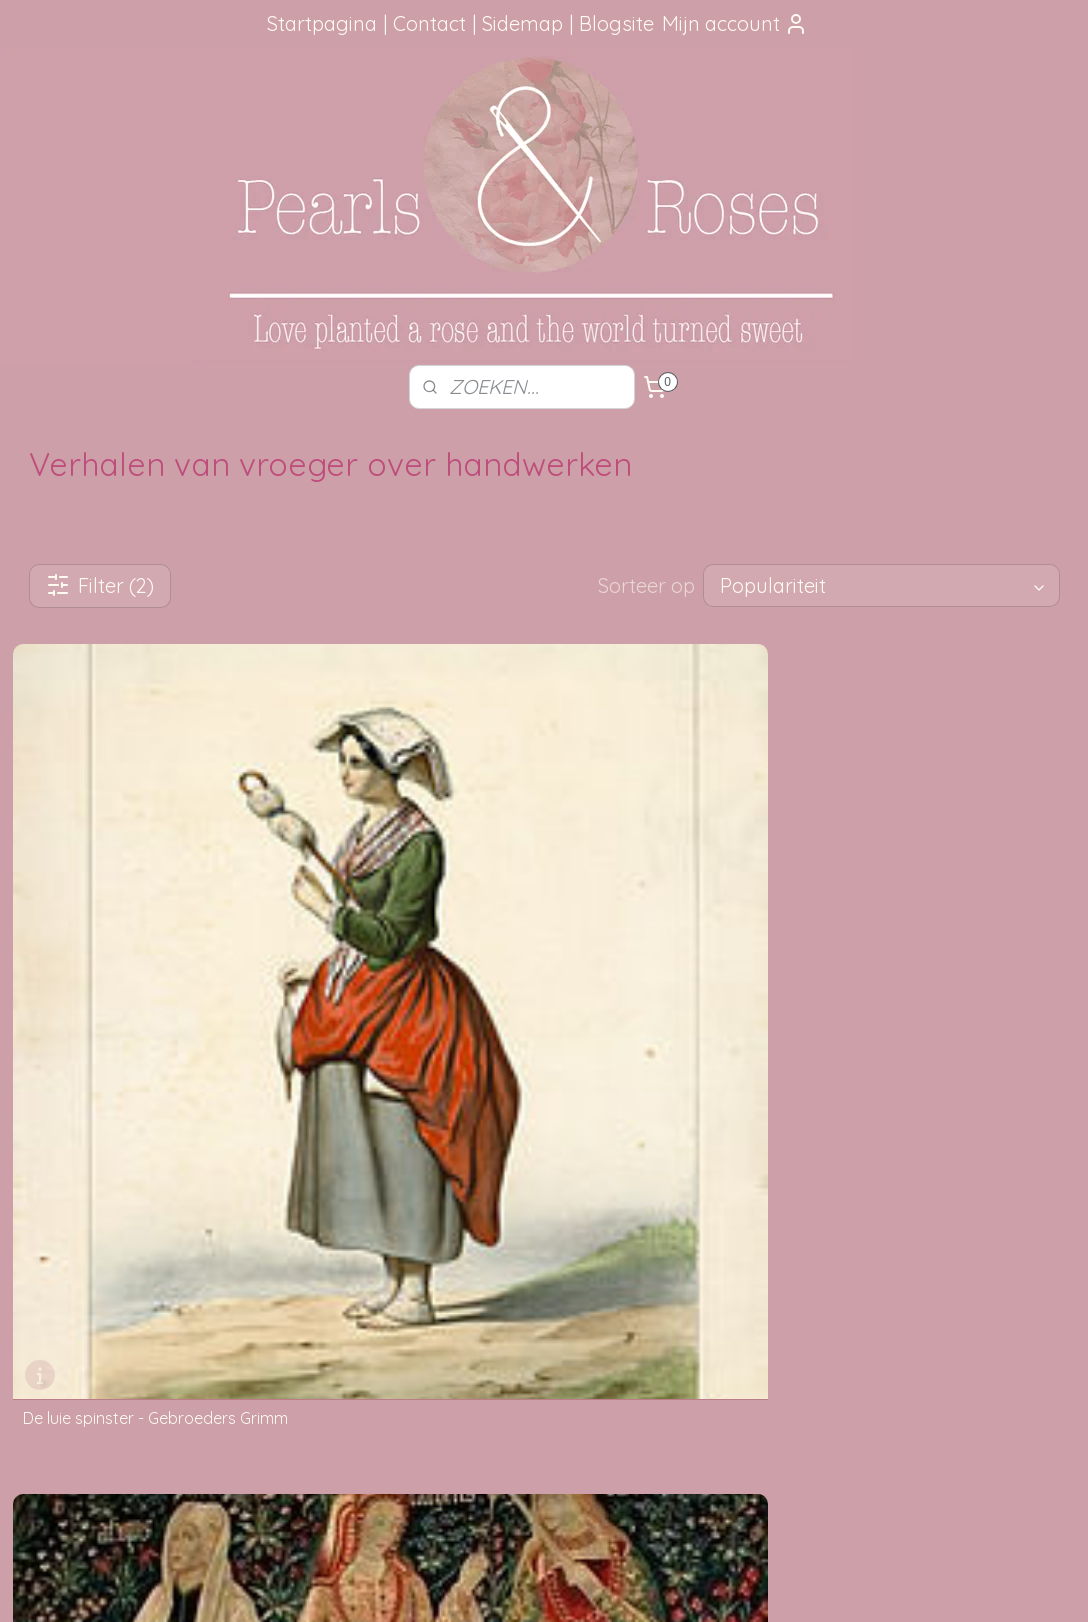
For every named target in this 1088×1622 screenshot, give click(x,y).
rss (521, 1585)
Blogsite (616, 23)
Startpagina (322, 23)
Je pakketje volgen (312, 1236)
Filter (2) (100, 585)
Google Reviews (88, 1348)
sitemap (483, 1585)
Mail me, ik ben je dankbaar (544, 1236)
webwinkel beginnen (591, 1585)
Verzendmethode (307, 1213)
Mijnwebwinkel (758, 1585)
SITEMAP (768, 1213)
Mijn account (735, 23)
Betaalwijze (288, 1303)
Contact (429, 23)
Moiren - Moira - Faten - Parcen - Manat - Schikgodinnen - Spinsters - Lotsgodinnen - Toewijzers (542, 1016)
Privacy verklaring (308, 1325)
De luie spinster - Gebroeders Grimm (155, 1000)
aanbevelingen (110, 1258)
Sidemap (522, 23)
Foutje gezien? (544, 1191)
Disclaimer (284, 1348)
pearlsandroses (944, 1153)
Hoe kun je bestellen (316, 1191)
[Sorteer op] (881, 585)
